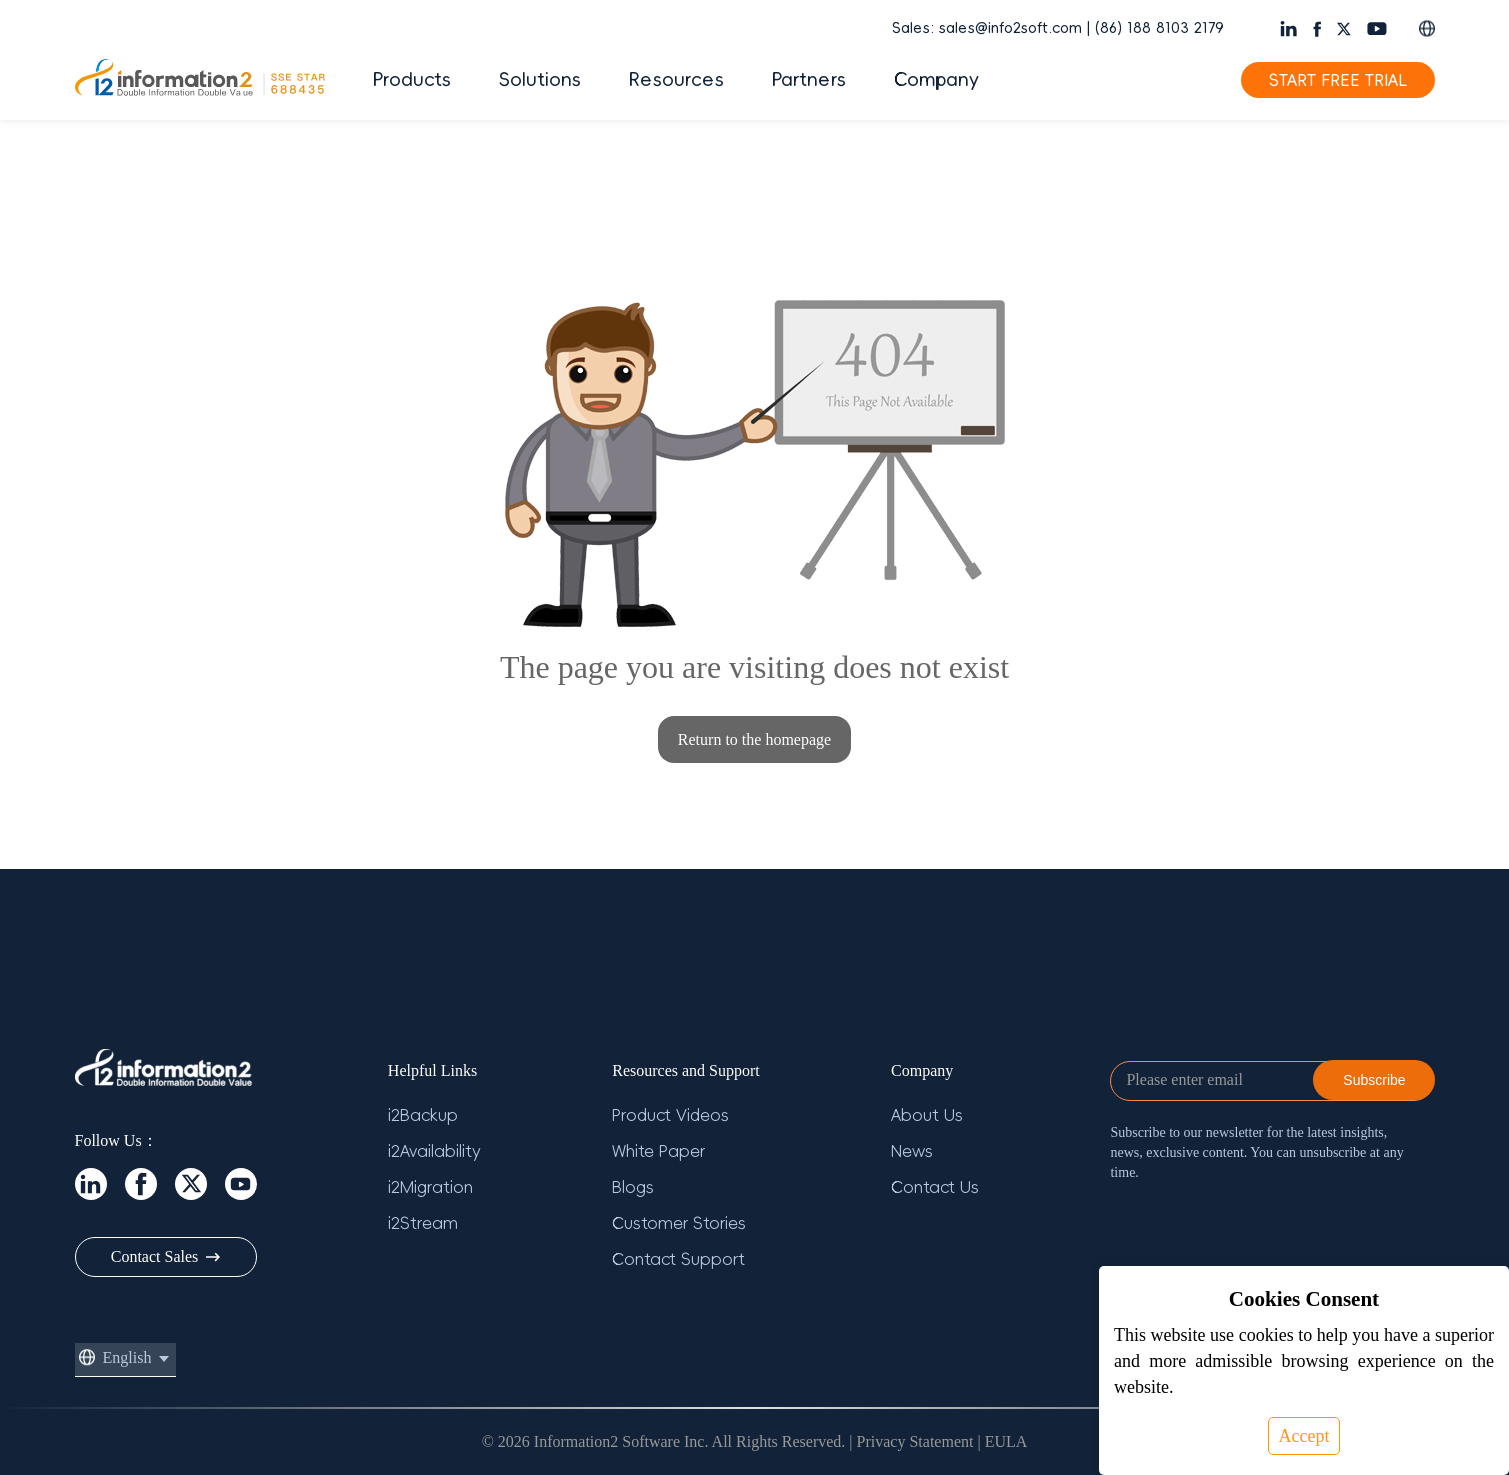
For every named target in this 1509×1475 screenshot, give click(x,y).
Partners (809, 80)
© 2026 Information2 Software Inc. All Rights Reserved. (664, 1441)
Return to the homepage (754, 739)
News (912, 1151)
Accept (1304, 1436)
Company (936, 80)
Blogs (633, 1187)
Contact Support (678, 1259)
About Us (927, 1115)
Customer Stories (679, 1223)
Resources (676, 80)
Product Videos (670, 1115)
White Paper (658, 1151)
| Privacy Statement (911, 1441)
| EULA (1002, 1441)
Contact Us (935, 1187)
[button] (1427, 28)
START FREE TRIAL (1338, 80)
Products (412, 80)
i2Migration (430, 1187)
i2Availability (434, 1151)
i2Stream (423, 1223)
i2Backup (423, 1115)
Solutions (540, 80)
